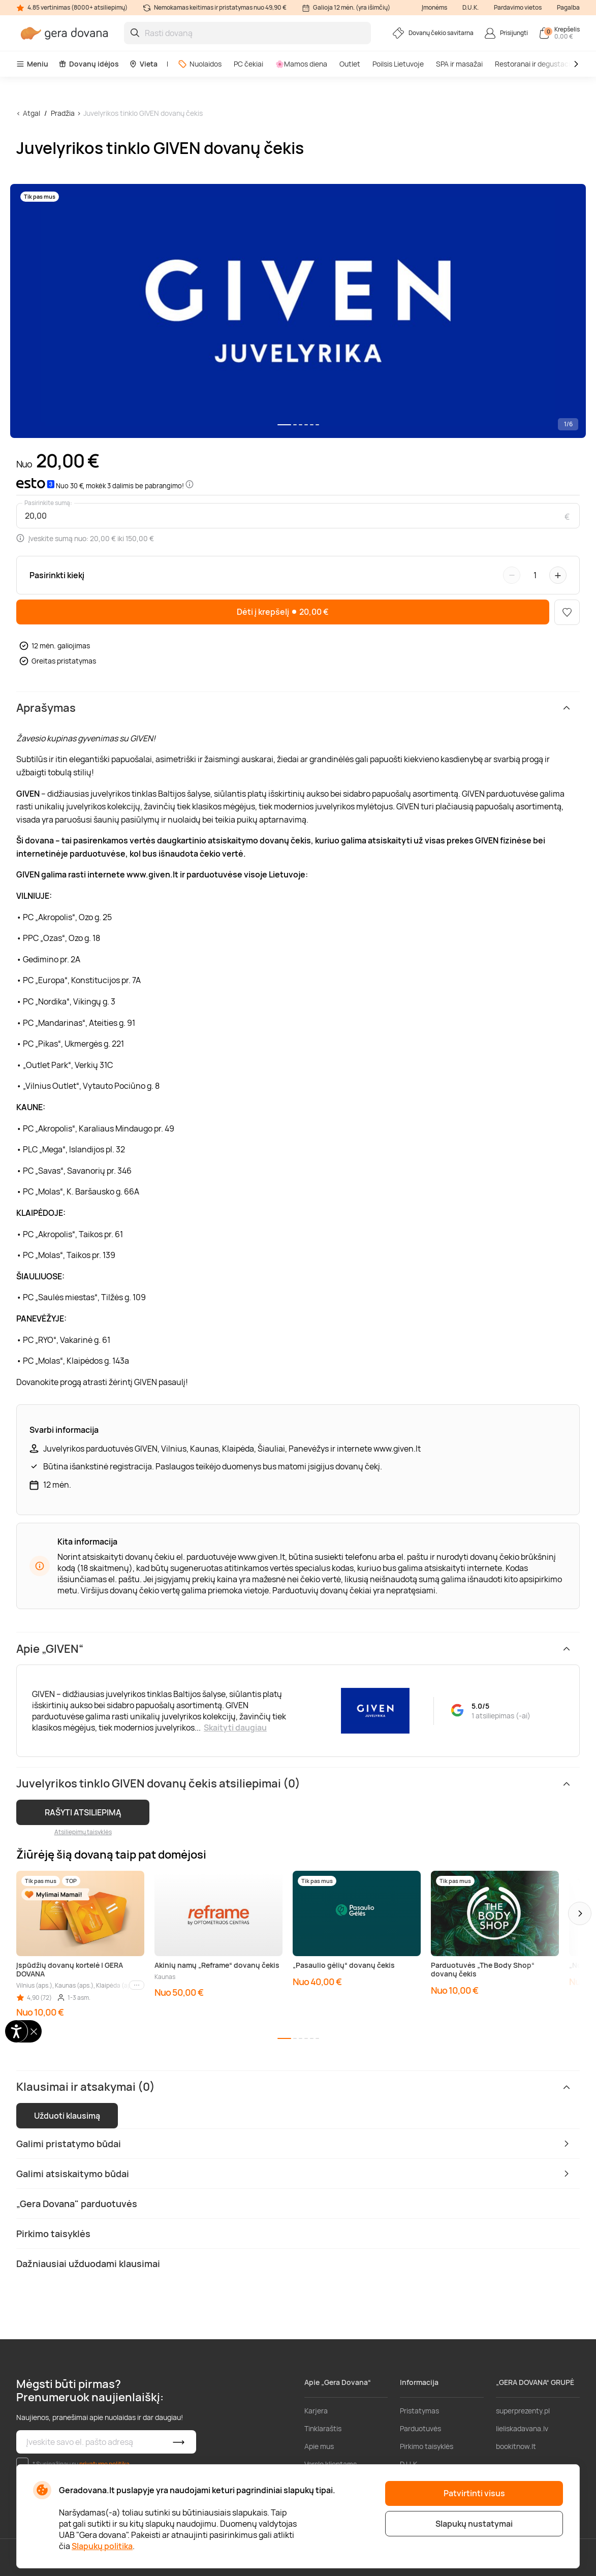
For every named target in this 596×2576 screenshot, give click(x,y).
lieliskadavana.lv (522, 2428)
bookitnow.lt (516, 2446)
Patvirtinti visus (474, 2493)
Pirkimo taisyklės (426, 2446)
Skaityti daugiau (235, 1727)
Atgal (31, 113)
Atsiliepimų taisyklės (83, 1832)
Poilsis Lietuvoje (398, 64)
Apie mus (319, 2446)
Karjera (316, 2410)
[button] (579, 1913)
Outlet (349, 64)
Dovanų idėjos (88, 64)
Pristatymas (419, 2410)
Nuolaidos (200, 64)
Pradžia (63, 113)
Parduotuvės (420, 2428)
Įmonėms (434, 7)
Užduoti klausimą (67, 2115)
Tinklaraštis (322, 2428)
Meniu (32, 64)
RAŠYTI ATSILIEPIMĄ (83, 1812)
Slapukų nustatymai (474, 2523)
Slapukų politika (102, 2546)
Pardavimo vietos (518, 7)
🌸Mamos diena (301, 64)
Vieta (143, 64)
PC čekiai (248, 64)
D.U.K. (470, 7)
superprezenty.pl (523, 2410)
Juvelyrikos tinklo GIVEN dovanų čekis (143, 113)
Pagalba (568, 7)
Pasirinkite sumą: (48, 503)
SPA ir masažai (459, 64)
